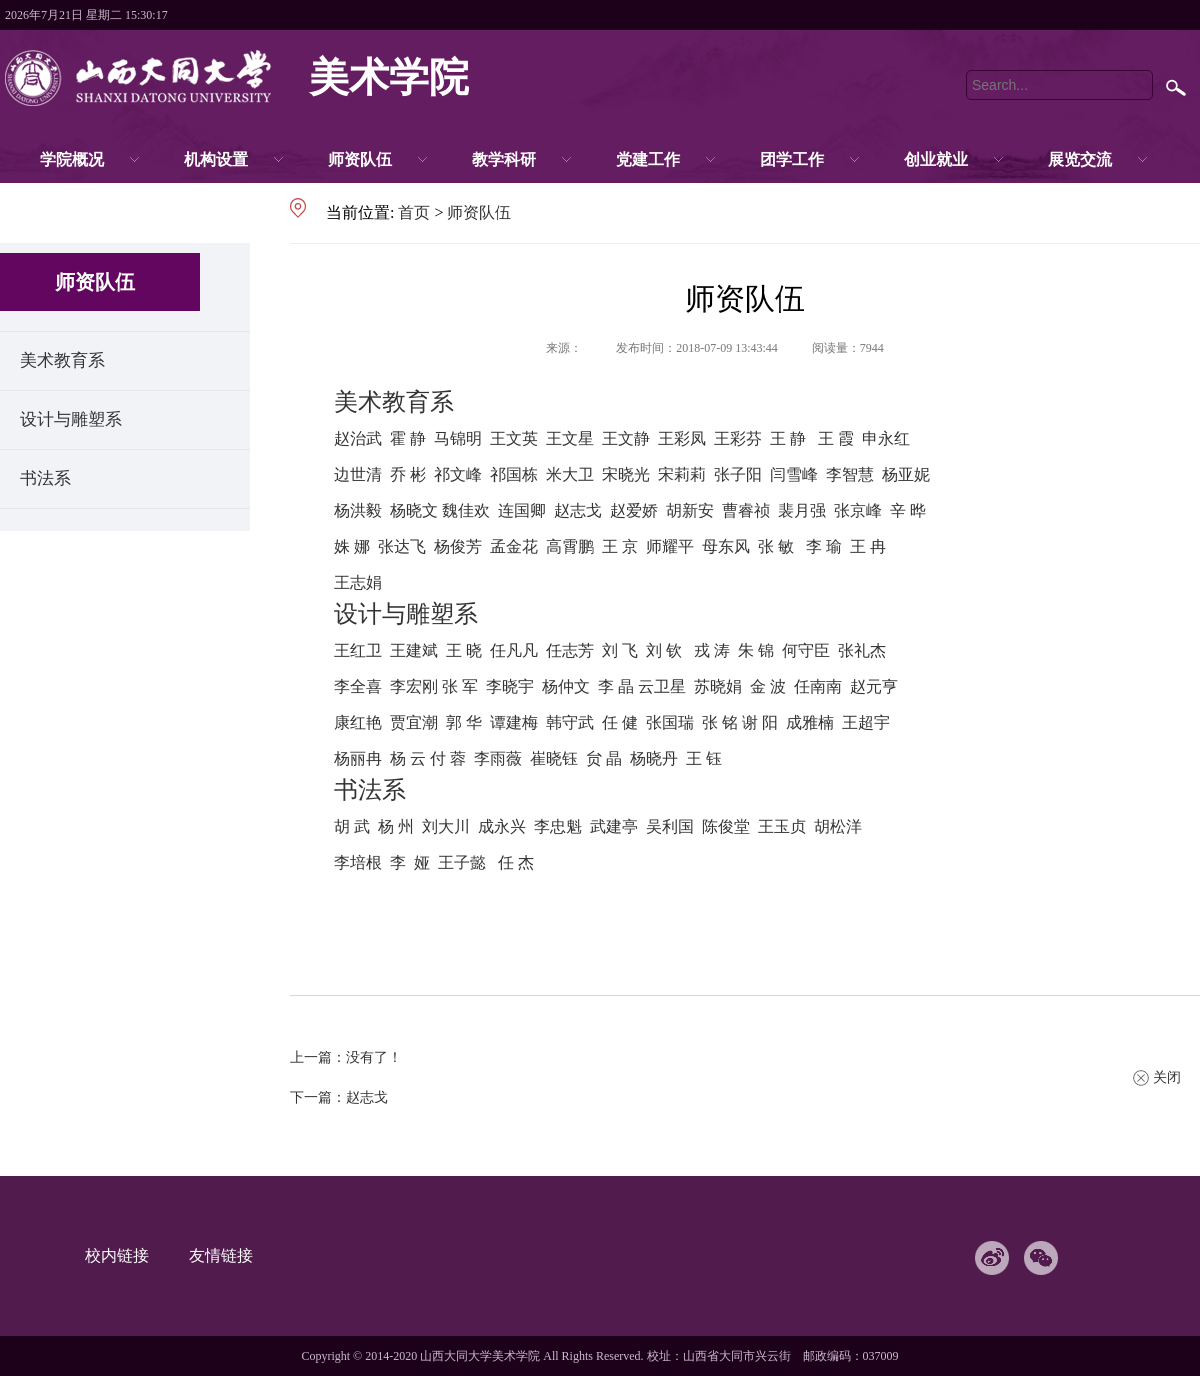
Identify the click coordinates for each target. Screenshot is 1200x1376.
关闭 (1167, 1077)
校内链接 (127, 1255)
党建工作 (648, 159)
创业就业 (936, 159)
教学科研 (504, 159)
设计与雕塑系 (71, 419)
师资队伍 (360, 159)
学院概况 (72, 159)
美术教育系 (62, 360)
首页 (414, 212)
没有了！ (374, 1057)
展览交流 (1080, 159)
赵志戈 (367, 1097)
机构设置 (216, 159)
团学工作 (792, 159)
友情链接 (231, 1255)
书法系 (45, 478)
